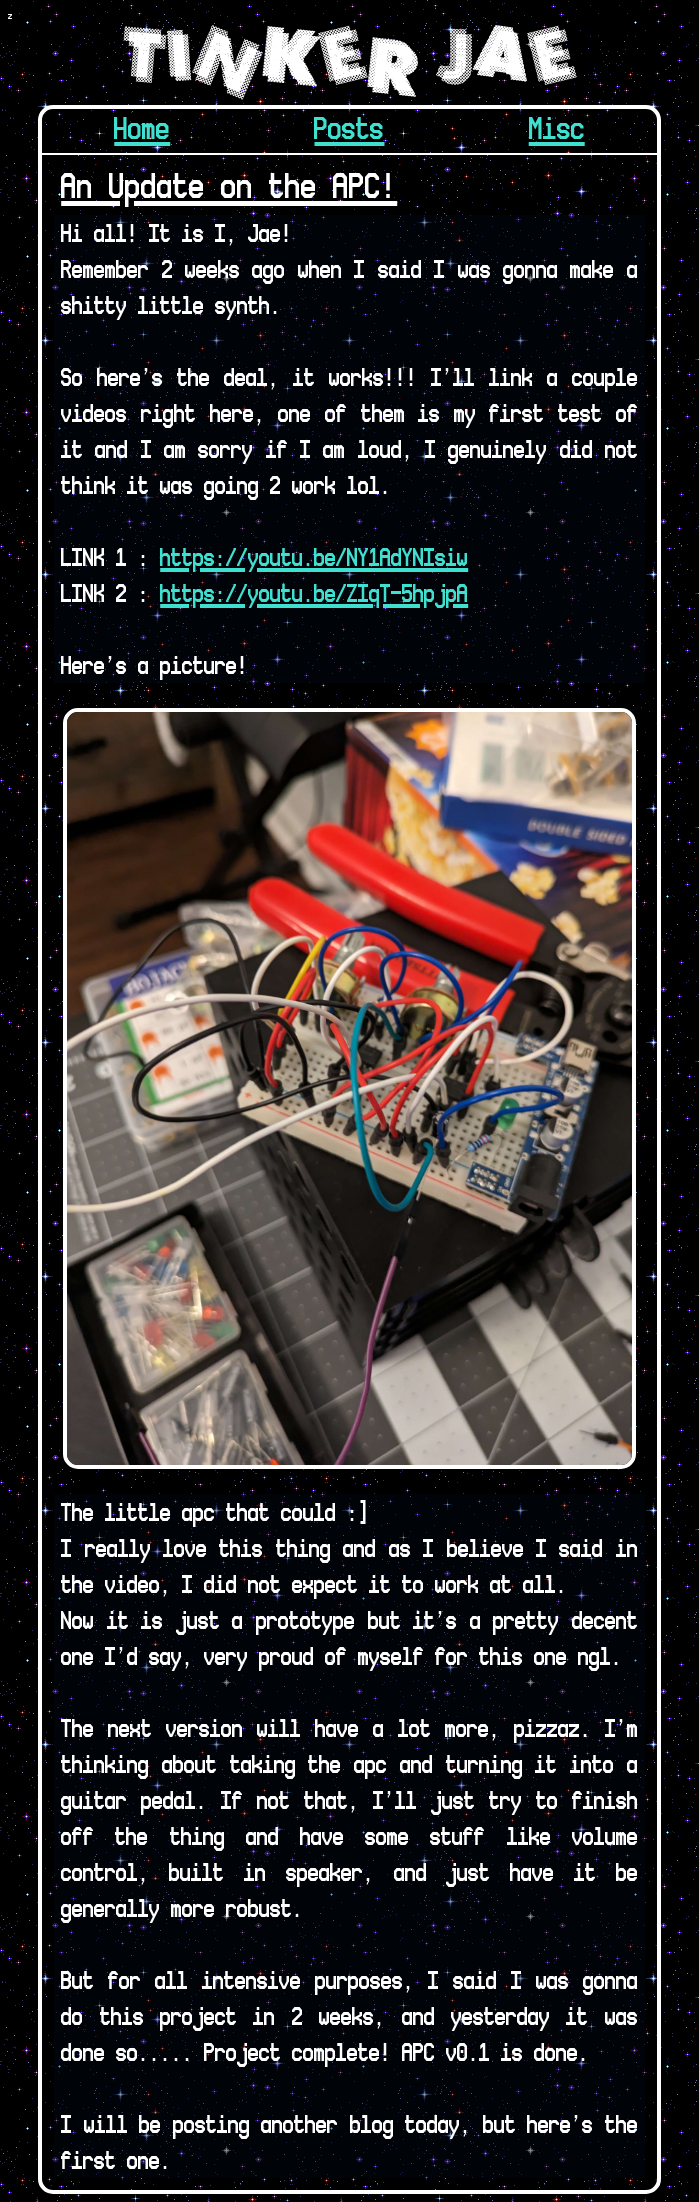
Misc (557, 127)
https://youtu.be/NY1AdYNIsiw (314, 556)
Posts (349, 127)
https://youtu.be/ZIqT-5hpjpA (314, 592)
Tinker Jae (349, 63)
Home (142, 127)
